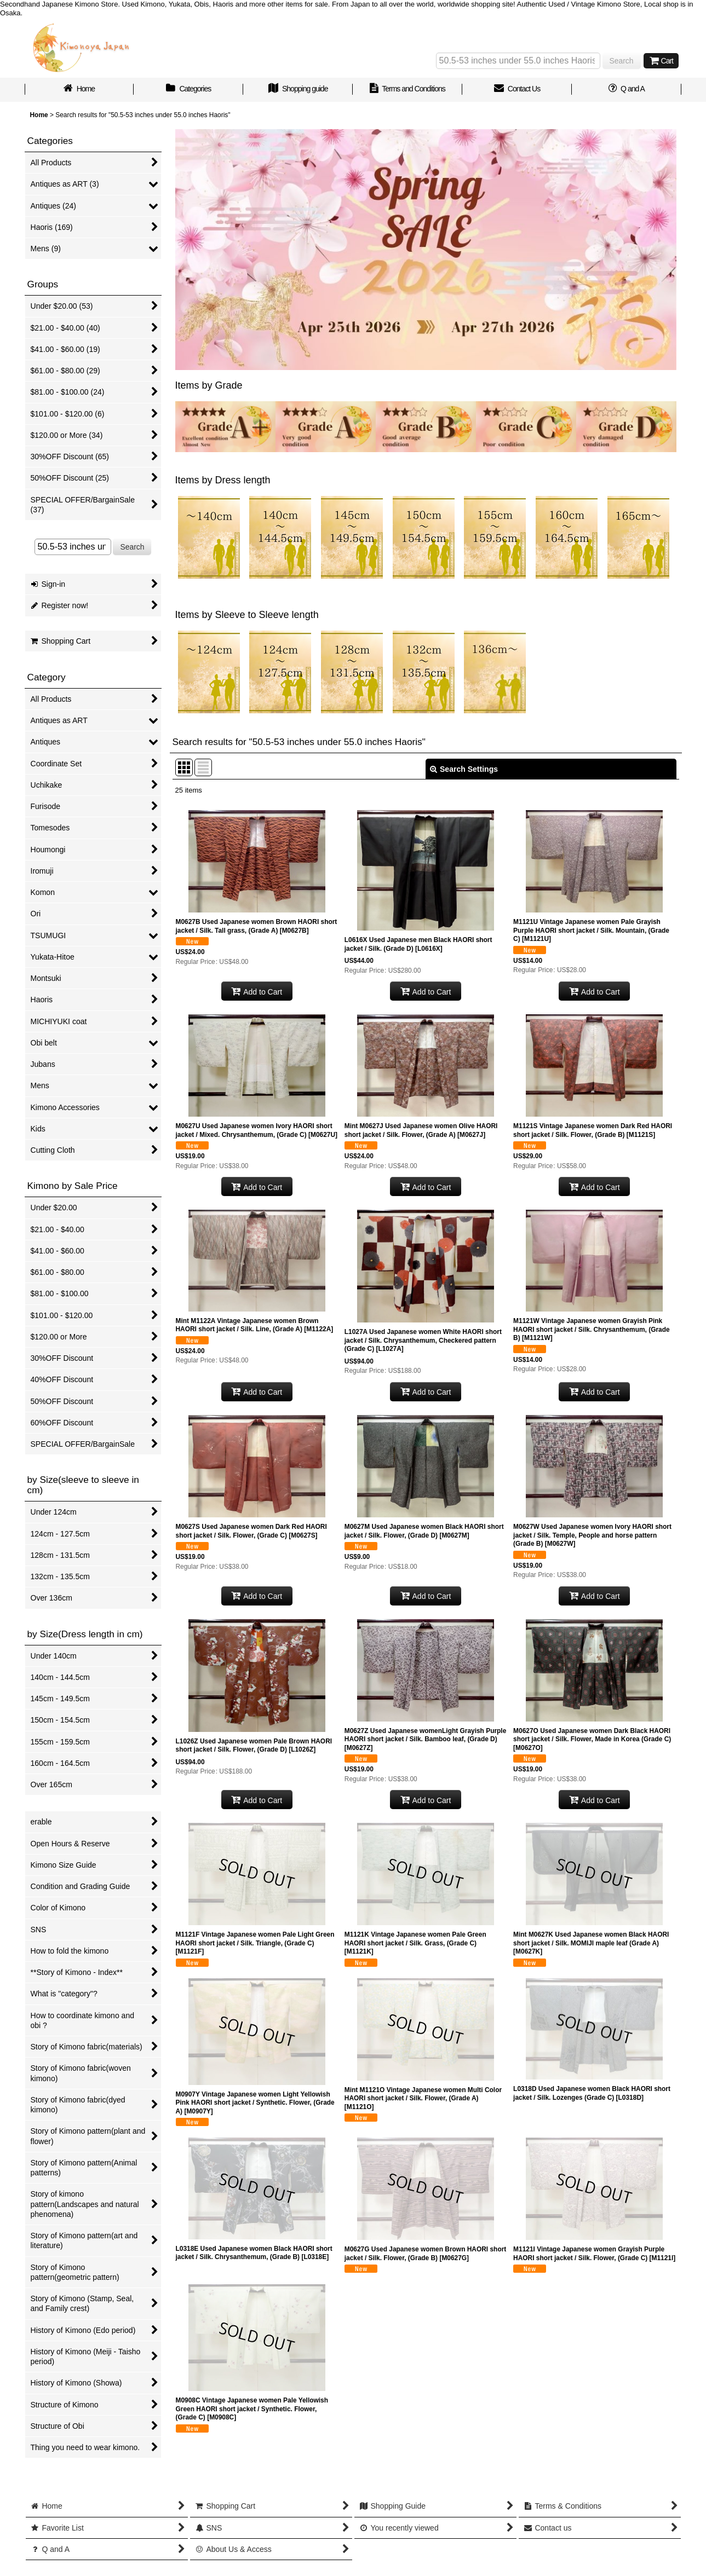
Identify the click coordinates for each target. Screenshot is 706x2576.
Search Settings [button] (464, 769)
